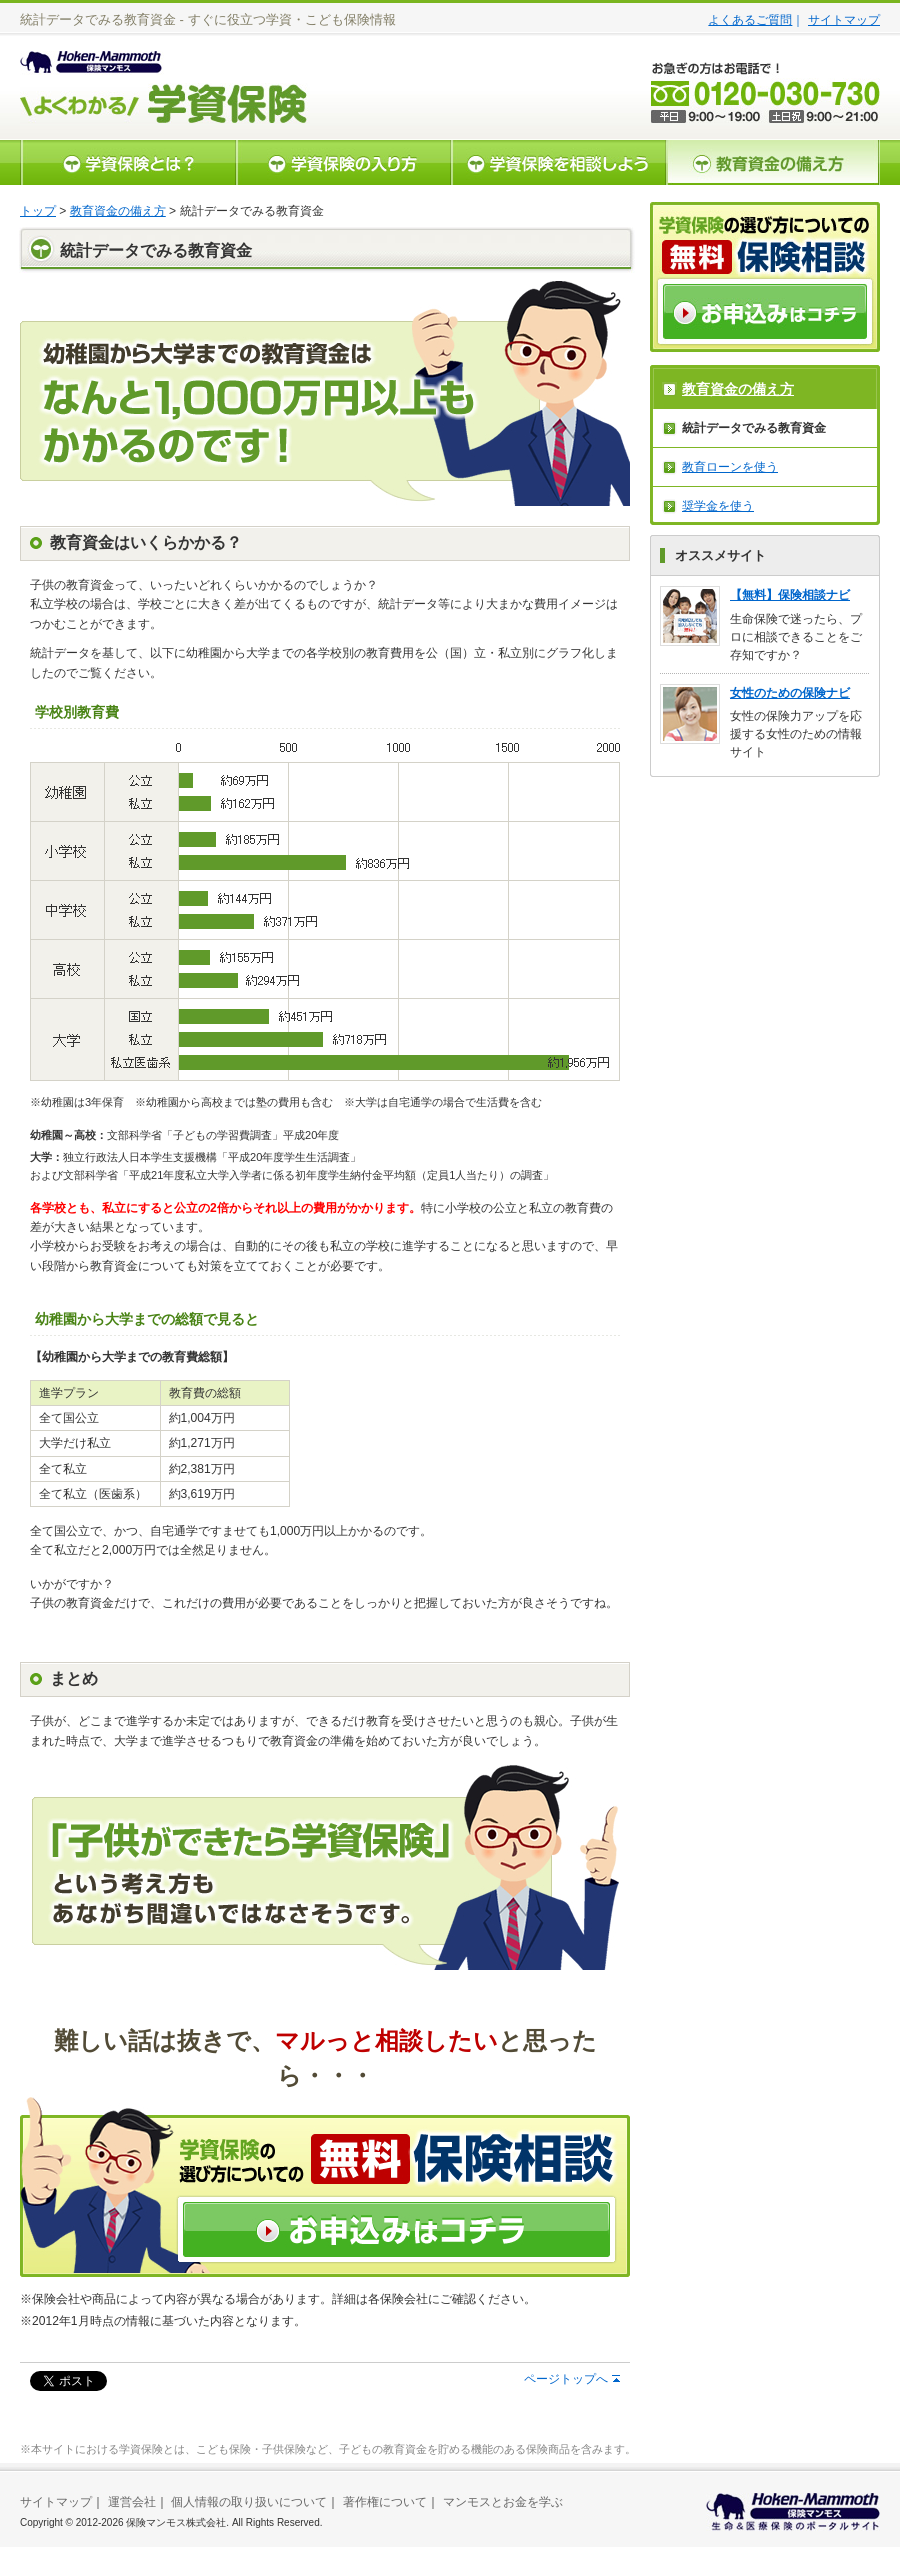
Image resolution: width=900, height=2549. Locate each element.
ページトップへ (566, 2379)
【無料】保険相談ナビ (790, 595)
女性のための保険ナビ (790, 693)
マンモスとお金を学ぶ (503, 2502)
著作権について (385, 2502)
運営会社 (132, 2502)
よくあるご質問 (750, 20)
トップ (38, 211)
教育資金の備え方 (118, 211)
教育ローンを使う (730, 467)
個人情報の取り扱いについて (249, 2502)
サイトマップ (844, 20)
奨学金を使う (718, 506)
